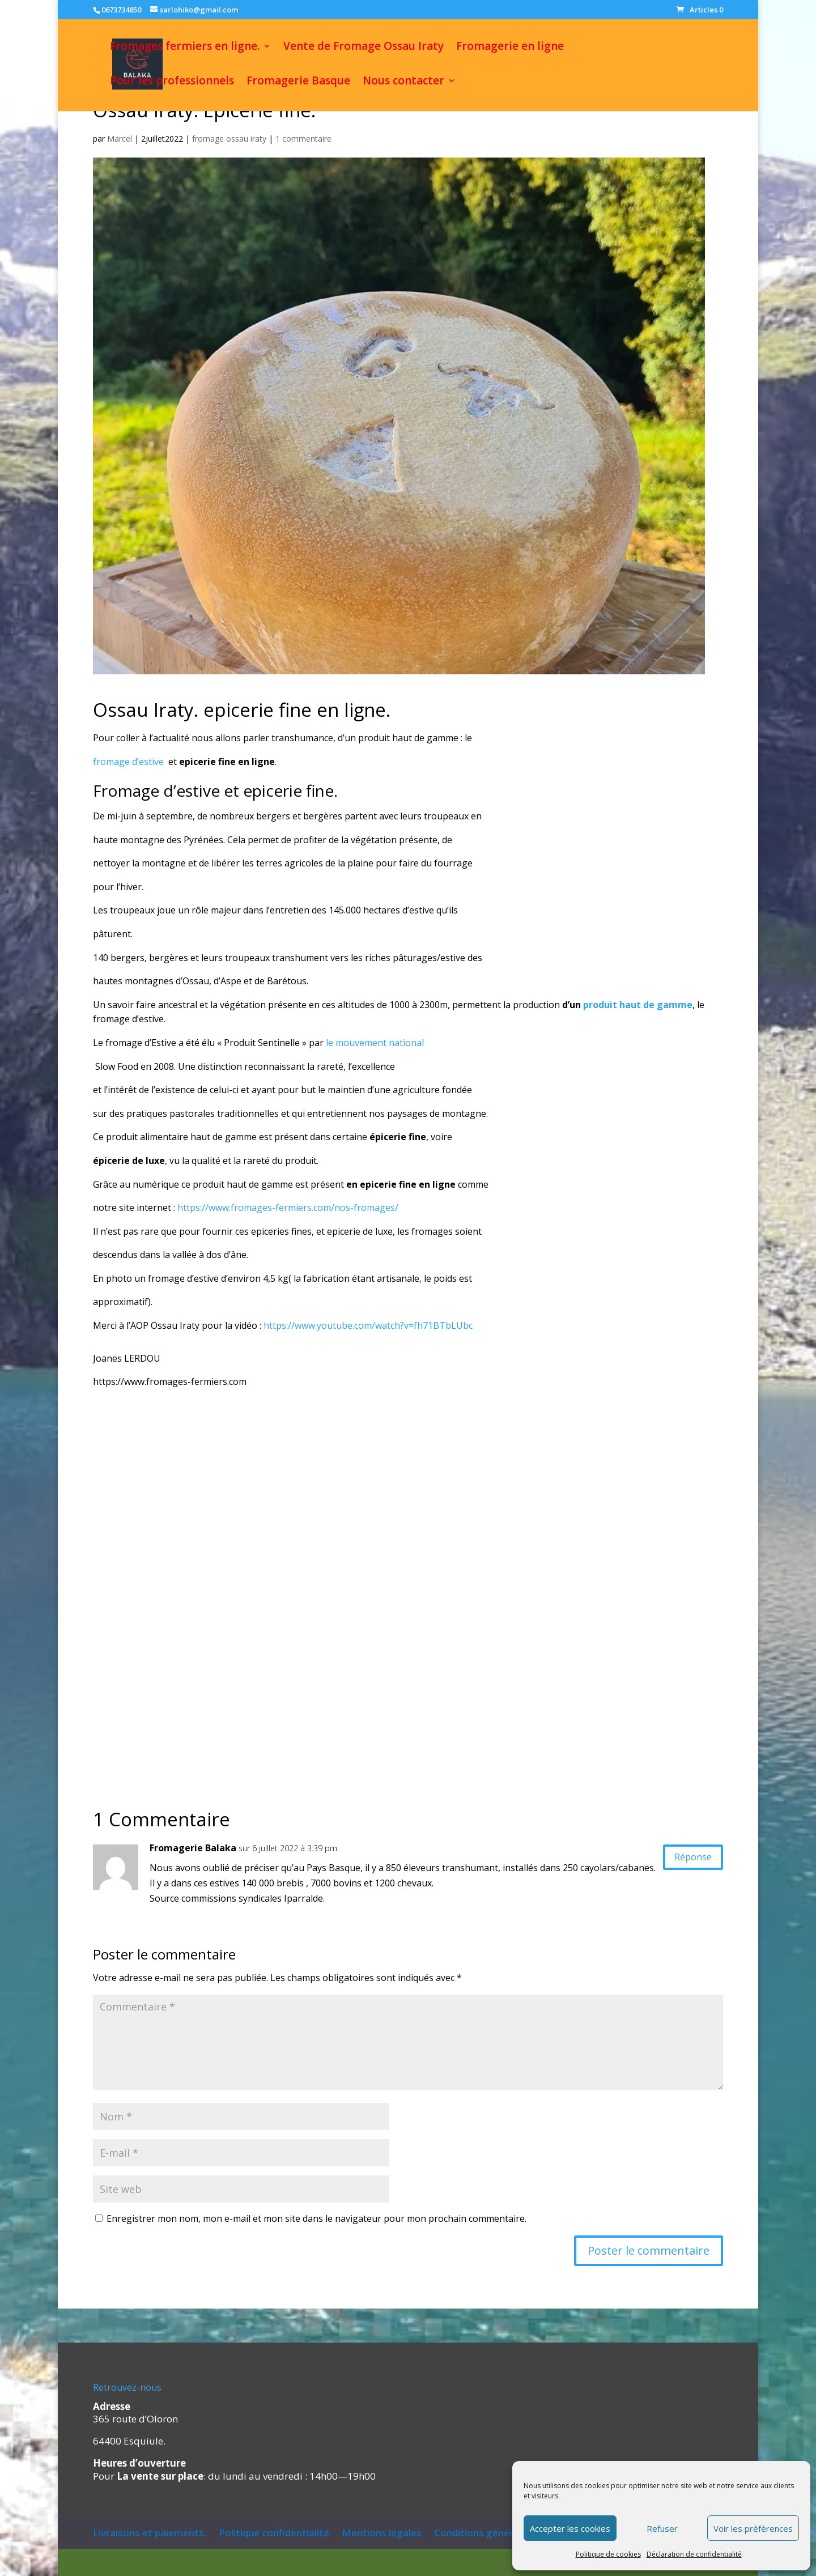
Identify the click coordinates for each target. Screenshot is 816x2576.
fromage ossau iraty (229, 138)
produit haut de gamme (637, 1004)
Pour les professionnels (172, 84)
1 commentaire (303, 138)
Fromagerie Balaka (193, 1848)
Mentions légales (382, 2532)
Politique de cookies (608, 2554)
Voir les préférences (753, 2528)
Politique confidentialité (274, 2532)
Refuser (662, 2528)
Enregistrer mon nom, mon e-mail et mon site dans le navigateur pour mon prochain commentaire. (316, 2218)
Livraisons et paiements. (149, 2532)
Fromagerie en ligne (510, 49)
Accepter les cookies (570, 2528)
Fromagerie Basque (298, 84)
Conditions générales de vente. (505, 2532)
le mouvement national (375, 1042)
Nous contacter (403, 84)
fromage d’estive (129, 761)
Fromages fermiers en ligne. (185, 49)
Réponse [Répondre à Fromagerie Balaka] (686, 1859)
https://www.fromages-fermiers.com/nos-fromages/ (287, 1207)
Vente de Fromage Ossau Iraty (363, 49)
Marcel (119, 138)
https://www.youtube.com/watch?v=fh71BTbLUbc (368, 1325)
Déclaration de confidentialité (694, 2554)
